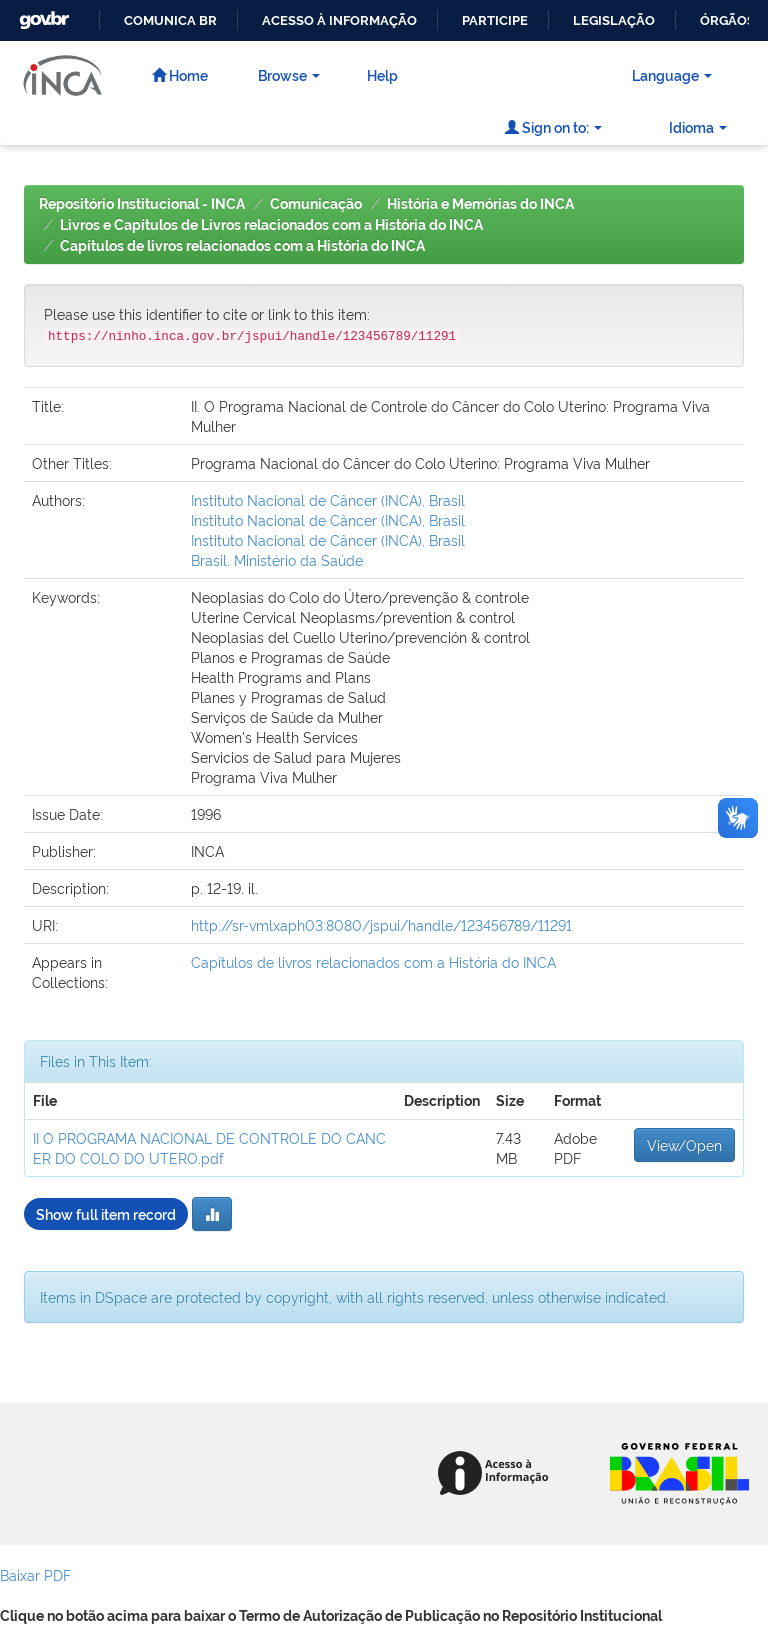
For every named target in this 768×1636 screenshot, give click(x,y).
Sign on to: (553, 126)
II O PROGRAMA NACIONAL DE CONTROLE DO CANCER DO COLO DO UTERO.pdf (209, 1147)
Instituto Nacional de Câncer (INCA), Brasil (328, 499)
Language (672, 74)
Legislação (614, 20)
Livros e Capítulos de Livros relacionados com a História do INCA (271, 225)
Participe (495, 20)
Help (382, 74)
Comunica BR (170, 20)
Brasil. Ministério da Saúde (277, 559)
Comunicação (316, 204)
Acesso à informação (339, 20)
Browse (289, 74)
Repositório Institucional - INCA (142, 204)
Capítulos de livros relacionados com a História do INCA (242, 246)
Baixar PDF (35, 1574)
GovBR (42, 14)
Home (180, 74)
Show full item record (106, 1213)
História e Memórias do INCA (480, 204)
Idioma (698, 126)
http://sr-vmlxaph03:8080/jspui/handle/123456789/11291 (381, 924)
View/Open (684, 1144)
